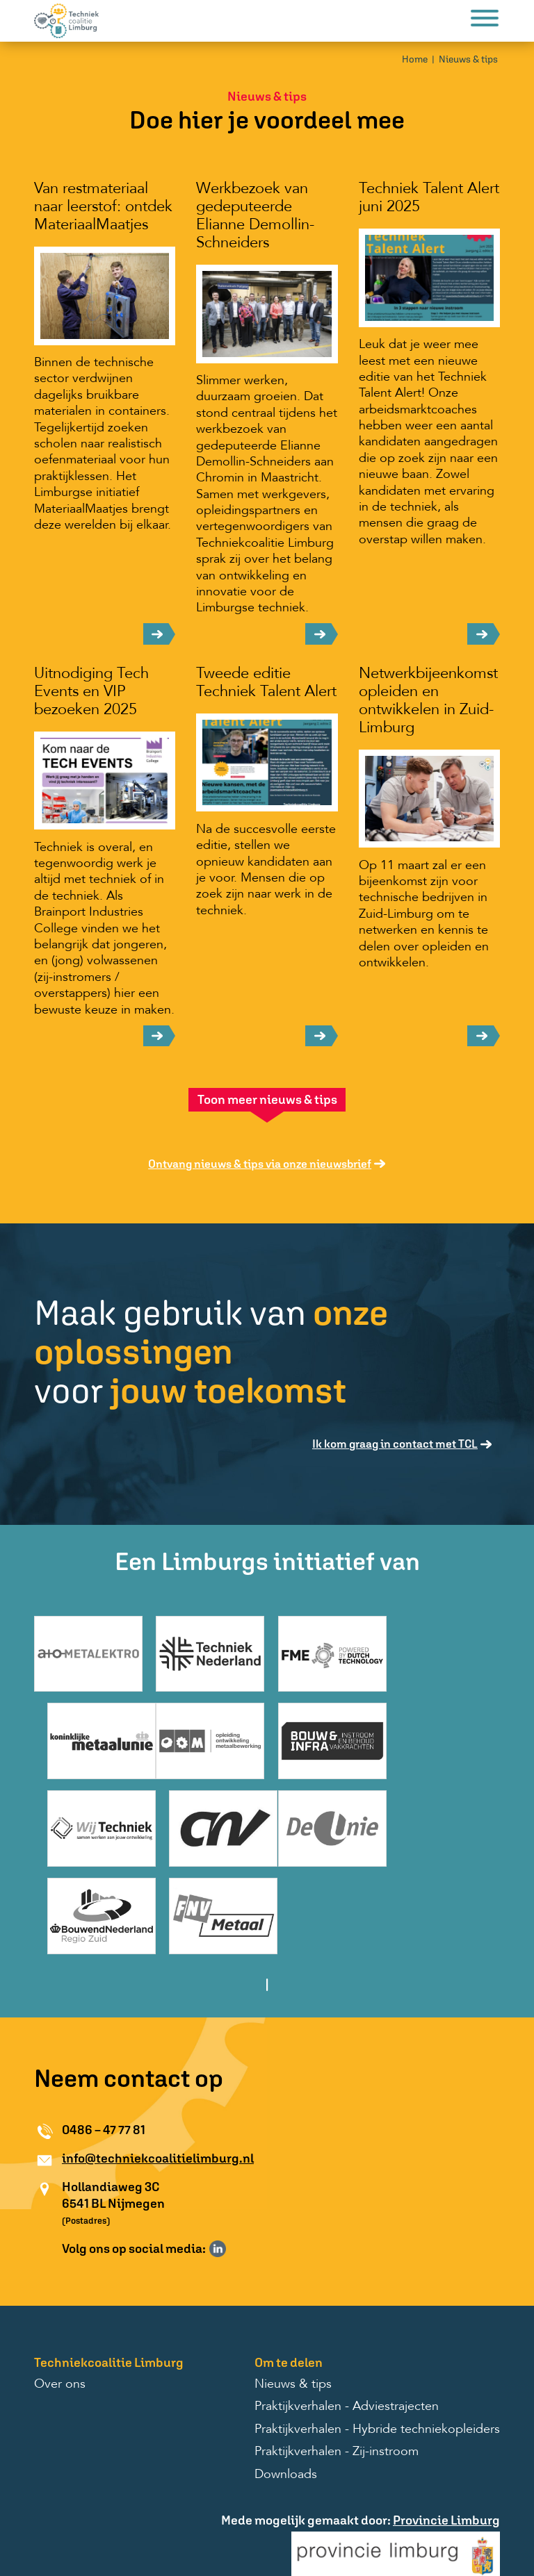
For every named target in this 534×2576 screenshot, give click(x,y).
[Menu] (484, 20)
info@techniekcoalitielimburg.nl (158, 2082)
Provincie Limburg (446, 2444)
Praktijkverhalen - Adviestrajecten (346, 2331)
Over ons (60, 2308)
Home (415, 59)
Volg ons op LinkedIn (217, 2173)
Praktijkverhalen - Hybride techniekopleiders (377, 2353)
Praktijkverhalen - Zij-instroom (336, 2376)
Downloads (285, 2399)
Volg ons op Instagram (237, 2173)
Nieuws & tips (468, 59)
